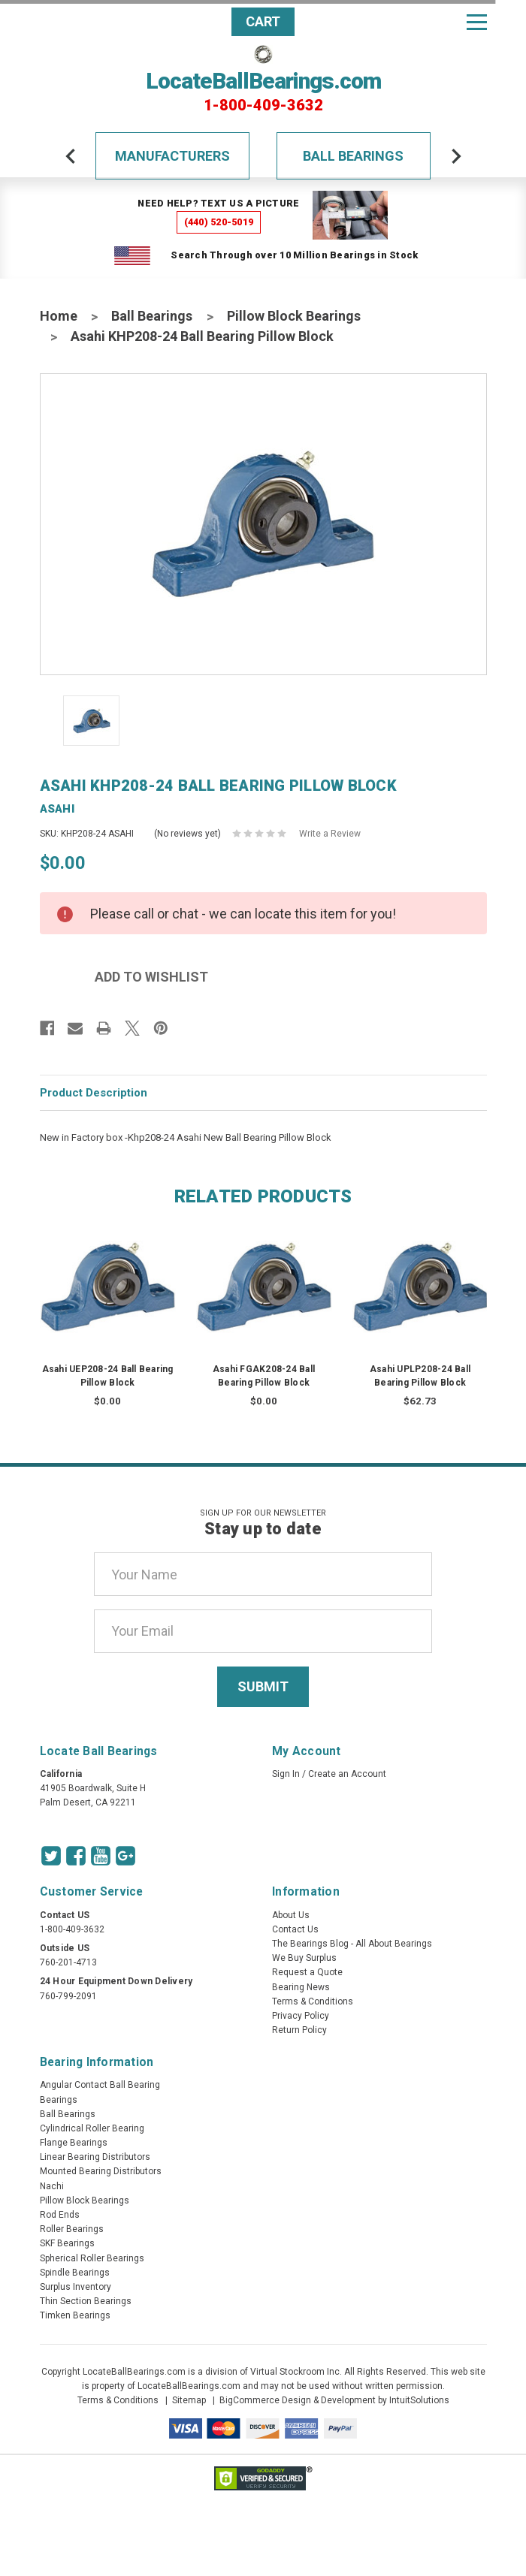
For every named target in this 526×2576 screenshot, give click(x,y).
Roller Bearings (72, 2229)
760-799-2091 (68, 1996)
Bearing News (301, 1987)
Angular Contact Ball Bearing (100, 2085)
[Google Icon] (125, 1856)
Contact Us (295, 1929)
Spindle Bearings (75, 2272)
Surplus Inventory (75, 2287)
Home (58, 316)
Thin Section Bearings (86, 2301)
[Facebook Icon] (76, 1856)
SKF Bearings (67, 2243)
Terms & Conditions (312, 2001)
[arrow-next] (456, 156)
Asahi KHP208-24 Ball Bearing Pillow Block (202, 336)
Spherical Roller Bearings (92, 2258)
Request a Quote (307, 1972)
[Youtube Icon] (100, 1856)
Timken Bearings (75, 2315)
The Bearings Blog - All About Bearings (352, 1943)
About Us (291, 1915)
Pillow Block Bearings (294, 316)
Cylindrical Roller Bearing (92, 2128)
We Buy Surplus (304, 1958)
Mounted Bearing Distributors (101, 2171)
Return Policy (299, 2030)
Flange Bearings (73, 2142)
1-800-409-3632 (263, 105)
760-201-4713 (68, 1962)
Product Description (93, 1092)
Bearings (58, 2100)
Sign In (286, 1774)
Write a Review (330, 833)
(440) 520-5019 (219, 222)
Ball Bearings (353, 156)
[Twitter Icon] (51, 1856)
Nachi (52, 2186)
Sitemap (189, 2400)
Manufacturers (172, 156)
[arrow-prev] (71, 156)
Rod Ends (60, 2215)
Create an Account (347, 1774)
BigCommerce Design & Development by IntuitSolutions (334, 2400)
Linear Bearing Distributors (95, 2157)
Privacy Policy (300, 2015)
